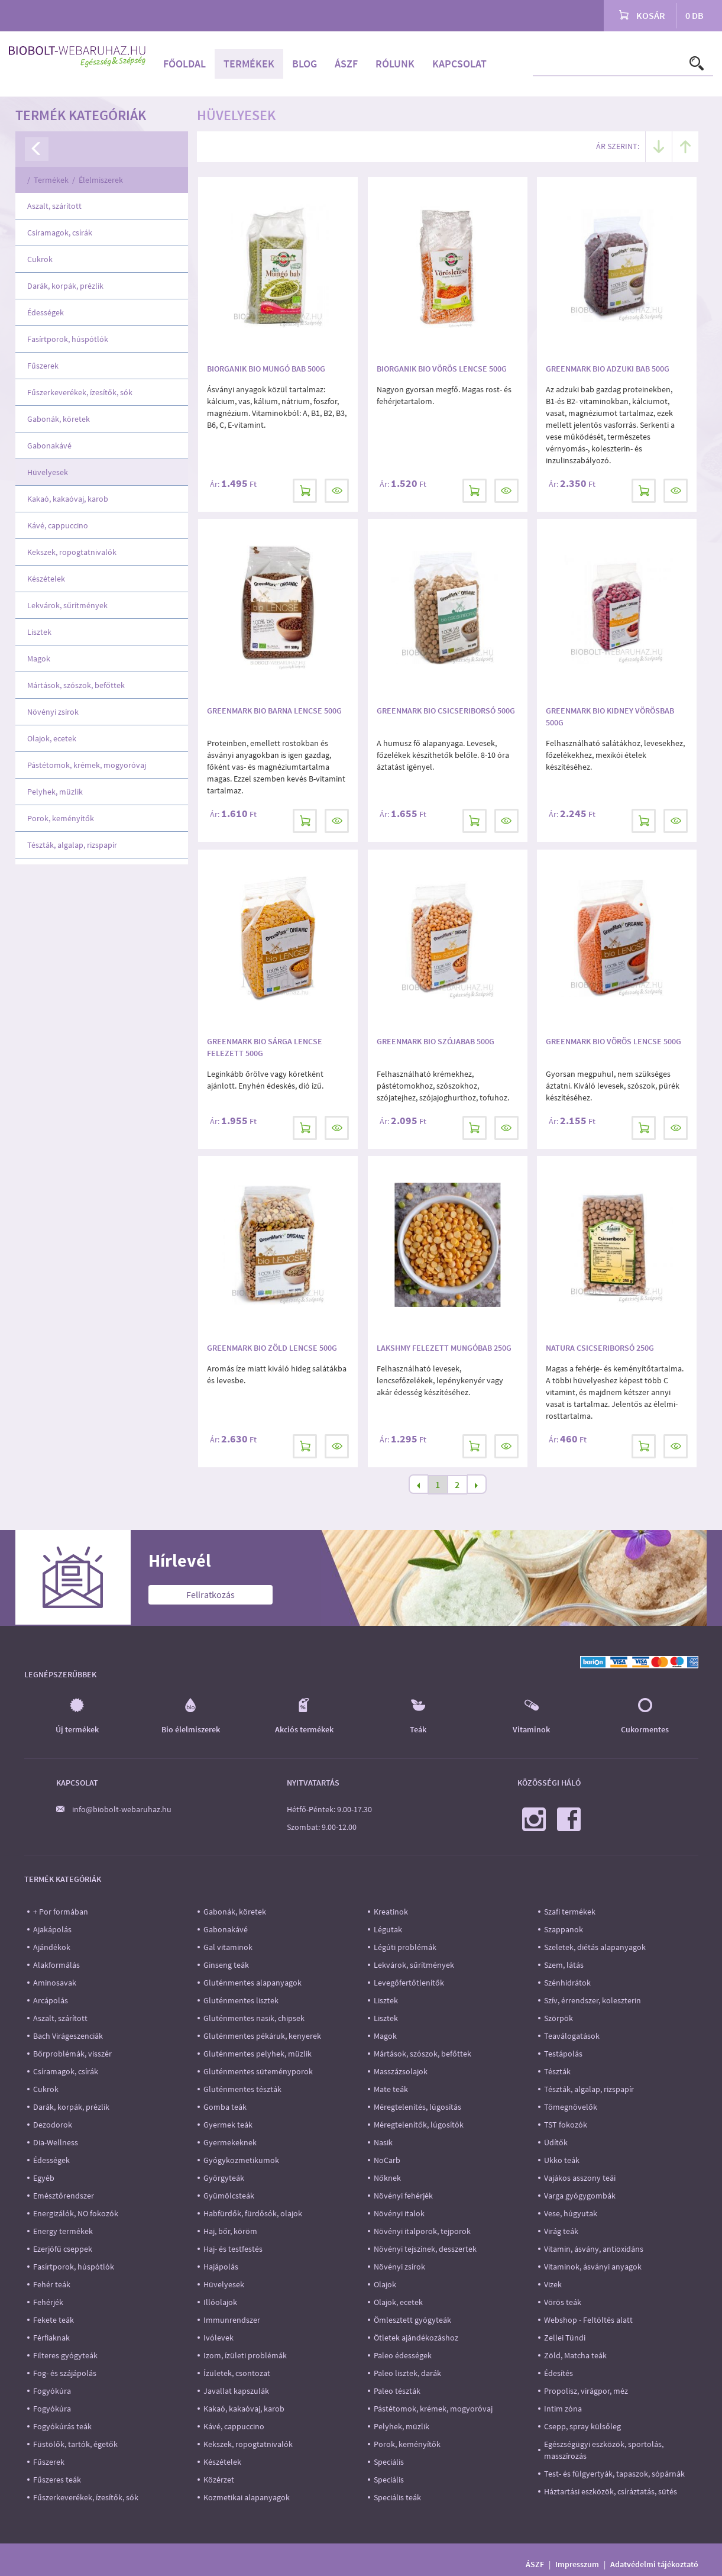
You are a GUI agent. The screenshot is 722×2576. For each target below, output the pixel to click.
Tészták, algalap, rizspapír (72, 845)
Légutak (388, 1929)
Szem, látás (564, 1965)
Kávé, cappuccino (57, 525)
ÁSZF (346, 63)
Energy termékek (63, 2231)
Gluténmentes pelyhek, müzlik (257, 2053)
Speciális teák (397, 2497)
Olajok (385, 2284)
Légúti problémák (405, 1947)
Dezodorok (52, 2124)
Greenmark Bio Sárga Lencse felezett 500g (264, 1047)
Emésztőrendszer (63, 2195)
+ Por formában (60, 1911)
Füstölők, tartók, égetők (75, 2444)
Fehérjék (48, 2302)
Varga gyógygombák (580, 2195)
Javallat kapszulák (236, 2390)
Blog (304, 63)
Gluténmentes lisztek (241, 2000)
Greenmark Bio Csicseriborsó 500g (446, 710)
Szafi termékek (569, 1911)
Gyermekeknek (230, 2142)
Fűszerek (43, 365)
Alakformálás (56, 1965)
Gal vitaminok (227, 1947)
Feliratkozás (210, 1594)
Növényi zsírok (53, 711)
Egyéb (43, 2178)
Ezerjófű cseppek (62, 2248)
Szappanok (563, 1929)
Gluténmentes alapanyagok (252, 1982)
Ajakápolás (52, 1929)
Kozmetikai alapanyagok (246, 2497)
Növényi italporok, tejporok (422, 2231)
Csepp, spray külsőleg (582, 2426)
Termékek (249, 63)
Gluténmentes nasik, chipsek (254, 2018)
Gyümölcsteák (228, 2195)
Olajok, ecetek (51, 738)
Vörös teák (562, 2302)
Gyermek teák (227, 2124)
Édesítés (558, 2373)
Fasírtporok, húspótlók (67, 339)
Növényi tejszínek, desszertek (425, 2248)
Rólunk (395, 63)
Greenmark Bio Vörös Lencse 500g (613, 1041)
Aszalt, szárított (54, 206)
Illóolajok (220, 2302)
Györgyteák (223, 2178)
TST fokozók (565, 2124)
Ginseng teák (226, 1965)
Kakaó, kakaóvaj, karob (67, 498)
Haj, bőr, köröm (230, 2231)
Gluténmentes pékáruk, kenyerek (262, 2036)
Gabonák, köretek (58, 419)
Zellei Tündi (564, 2337)
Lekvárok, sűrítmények (67, 605)
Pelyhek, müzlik (55, 791)
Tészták (557, 2071)
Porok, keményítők (60, 818)
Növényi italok (399, 2213)
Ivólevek (218, 2337)
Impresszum (577, 2564)
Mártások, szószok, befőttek (76, 685)
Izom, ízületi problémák (245, 2355)
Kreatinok (391, 1911)
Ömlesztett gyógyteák (412, 2319)
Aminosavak (54, 1982)
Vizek (553, 2284)
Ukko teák (561, 2160)
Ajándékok (51, 1947)
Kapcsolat (459, 63)
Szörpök (558, 2018)
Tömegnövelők (570, 2107)
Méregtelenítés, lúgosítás (417, 2107)
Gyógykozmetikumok (241, 2160)
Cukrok (40, 259)
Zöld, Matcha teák (575, 2355)
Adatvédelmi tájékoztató (654, 2564)
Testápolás (563, 2053)
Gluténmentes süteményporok (258, 2071)
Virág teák (561, 2231)
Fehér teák (51, 2284)
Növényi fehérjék (403, 2195)
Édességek (45, 312)
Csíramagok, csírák (59, 232)
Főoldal (184, 63)
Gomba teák (225, 2107)
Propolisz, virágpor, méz (586, 2390)
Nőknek (387, 2178)
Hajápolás (220, 2266)
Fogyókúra (52, 2390)
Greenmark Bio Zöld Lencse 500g (272, 1347)
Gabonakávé (49, 445)
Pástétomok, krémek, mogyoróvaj (86, 765)
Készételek (46, 578)
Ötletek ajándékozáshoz (416, 2337)
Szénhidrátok (567, 1982)
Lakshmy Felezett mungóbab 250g (444, 1347)
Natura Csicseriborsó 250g (600, 1347)
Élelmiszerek (101, 180)
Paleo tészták (397, 2390)
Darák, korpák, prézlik (65, 285)
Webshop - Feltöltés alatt (588, 2319)
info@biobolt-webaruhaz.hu (121, 1809)
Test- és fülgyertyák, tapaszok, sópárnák (614, 2473)
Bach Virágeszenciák (68, 2036)
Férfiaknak (51, 2337)
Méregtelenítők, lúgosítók (419, 2124)
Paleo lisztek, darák (407, 2373)
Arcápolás (50, 2000)
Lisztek (39, 632)
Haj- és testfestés (233, 2248)
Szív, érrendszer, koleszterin (592, 2000)
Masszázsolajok (401, 2071)
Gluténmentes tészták (242, 2089)
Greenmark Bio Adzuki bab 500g (607, 368)
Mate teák (391, 2089)
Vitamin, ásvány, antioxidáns (593, 2248)
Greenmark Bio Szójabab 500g (435, 1041)
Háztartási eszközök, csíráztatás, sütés (610, 2491)
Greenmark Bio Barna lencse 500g (274, 710)
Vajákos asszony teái (580, 2178)
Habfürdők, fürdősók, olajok (252, 2213)
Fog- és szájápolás (64, 2373)
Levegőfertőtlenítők (409, 1982)
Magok (38, 658)
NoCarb (387, 2160)
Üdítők (556, 2142)
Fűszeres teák (57, 2479)
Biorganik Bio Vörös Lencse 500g (442, 368)
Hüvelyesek (47, 472)
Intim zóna (563, 2408)
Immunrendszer (231, 2319)
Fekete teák (53, 2319)
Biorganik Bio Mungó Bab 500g (266, 368)
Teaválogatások (572, 2036)
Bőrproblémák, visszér (72, 2053)
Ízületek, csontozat (236, 2373)
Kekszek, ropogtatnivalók (71, 552)
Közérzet (218, 2479)
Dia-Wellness (55, 2142)
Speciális (389, 2461)
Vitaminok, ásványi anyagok (593, 2266)
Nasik (383, 2142)
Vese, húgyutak (570, 2213)
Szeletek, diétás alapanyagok (595, 1947)
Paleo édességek (403, 2355)
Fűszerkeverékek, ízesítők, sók (79, 392)
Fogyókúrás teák (62, 2426)
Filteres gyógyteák (65, 2355)
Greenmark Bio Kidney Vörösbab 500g (610, 716)
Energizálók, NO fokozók (75, 2213)
